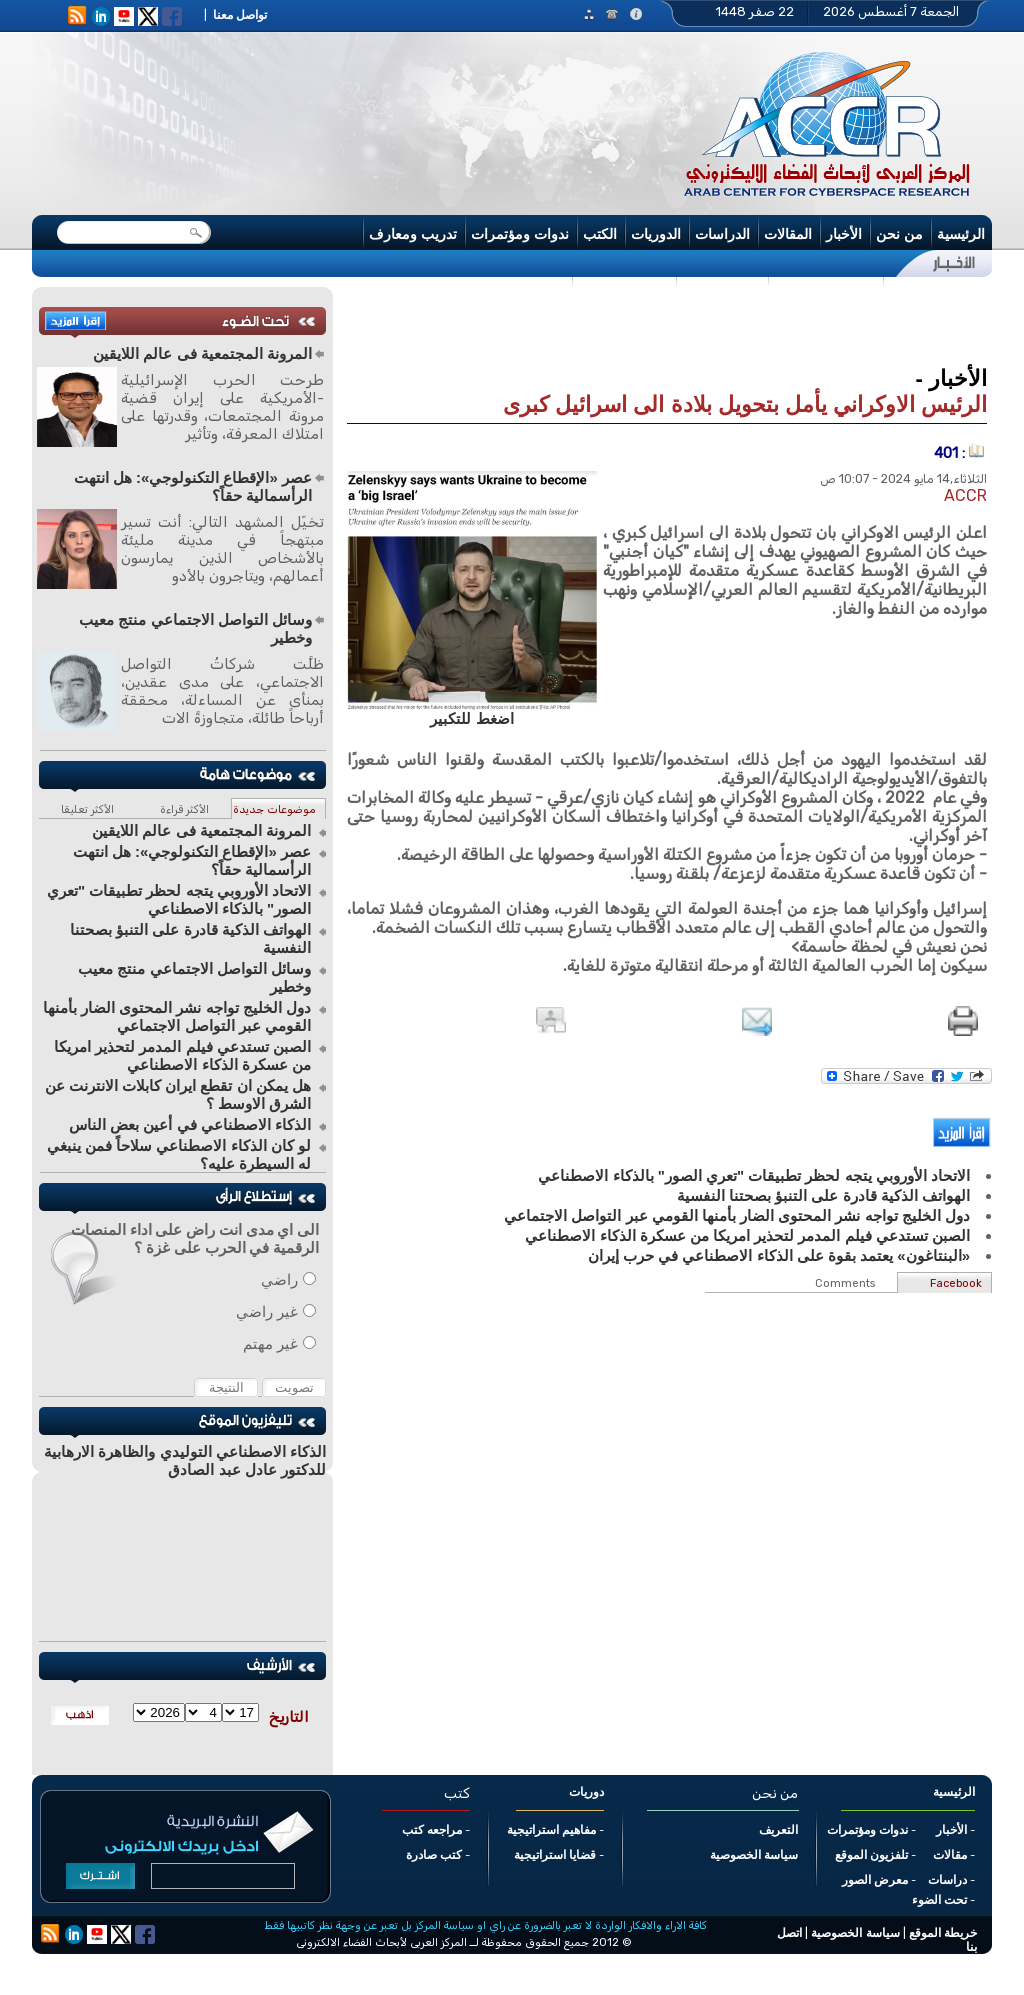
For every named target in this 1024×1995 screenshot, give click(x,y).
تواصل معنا (240, 15)
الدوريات (656, 234)
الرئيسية (961, 234)
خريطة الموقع (943, 1933)
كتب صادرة (434, 1855)
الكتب (600, 234)
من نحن (899, 234)
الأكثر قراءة (184, 809)
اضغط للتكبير (471, 718)
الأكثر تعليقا (87, 809)
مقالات (950, 1855)
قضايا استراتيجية (555, 1855)
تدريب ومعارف (413, 234)
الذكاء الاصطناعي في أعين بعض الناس (190, 1124)
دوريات (586, 1792)
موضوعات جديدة (274, 809)
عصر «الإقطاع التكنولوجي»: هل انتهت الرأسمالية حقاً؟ (193, 486)
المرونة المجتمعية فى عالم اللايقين (202, 353)
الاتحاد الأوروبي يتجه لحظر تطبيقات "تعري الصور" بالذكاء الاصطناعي (179, 899)
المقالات (788, 234)
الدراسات (722, 234)
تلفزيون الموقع (871, 1855)
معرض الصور (875, 1880)
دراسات (947, 1880)
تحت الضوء (939, 1900)
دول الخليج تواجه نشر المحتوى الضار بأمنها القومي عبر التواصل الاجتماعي (177, 1016)
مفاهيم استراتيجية (551, 1830)
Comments (845, 1283)
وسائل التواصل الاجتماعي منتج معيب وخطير (195, 628)
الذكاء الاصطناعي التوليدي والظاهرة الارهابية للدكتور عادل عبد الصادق (185, 1460)
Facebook (956, 1283)
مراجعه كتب (432, 1830)
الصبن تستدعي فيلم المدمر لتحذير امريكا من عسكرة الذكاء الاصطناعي (182, 1055)
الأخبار (844, 234)
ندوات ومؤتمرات (520, 234)
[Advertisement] (667, 324)
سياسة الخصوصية (754, 1855)
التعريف (778, 1830)
